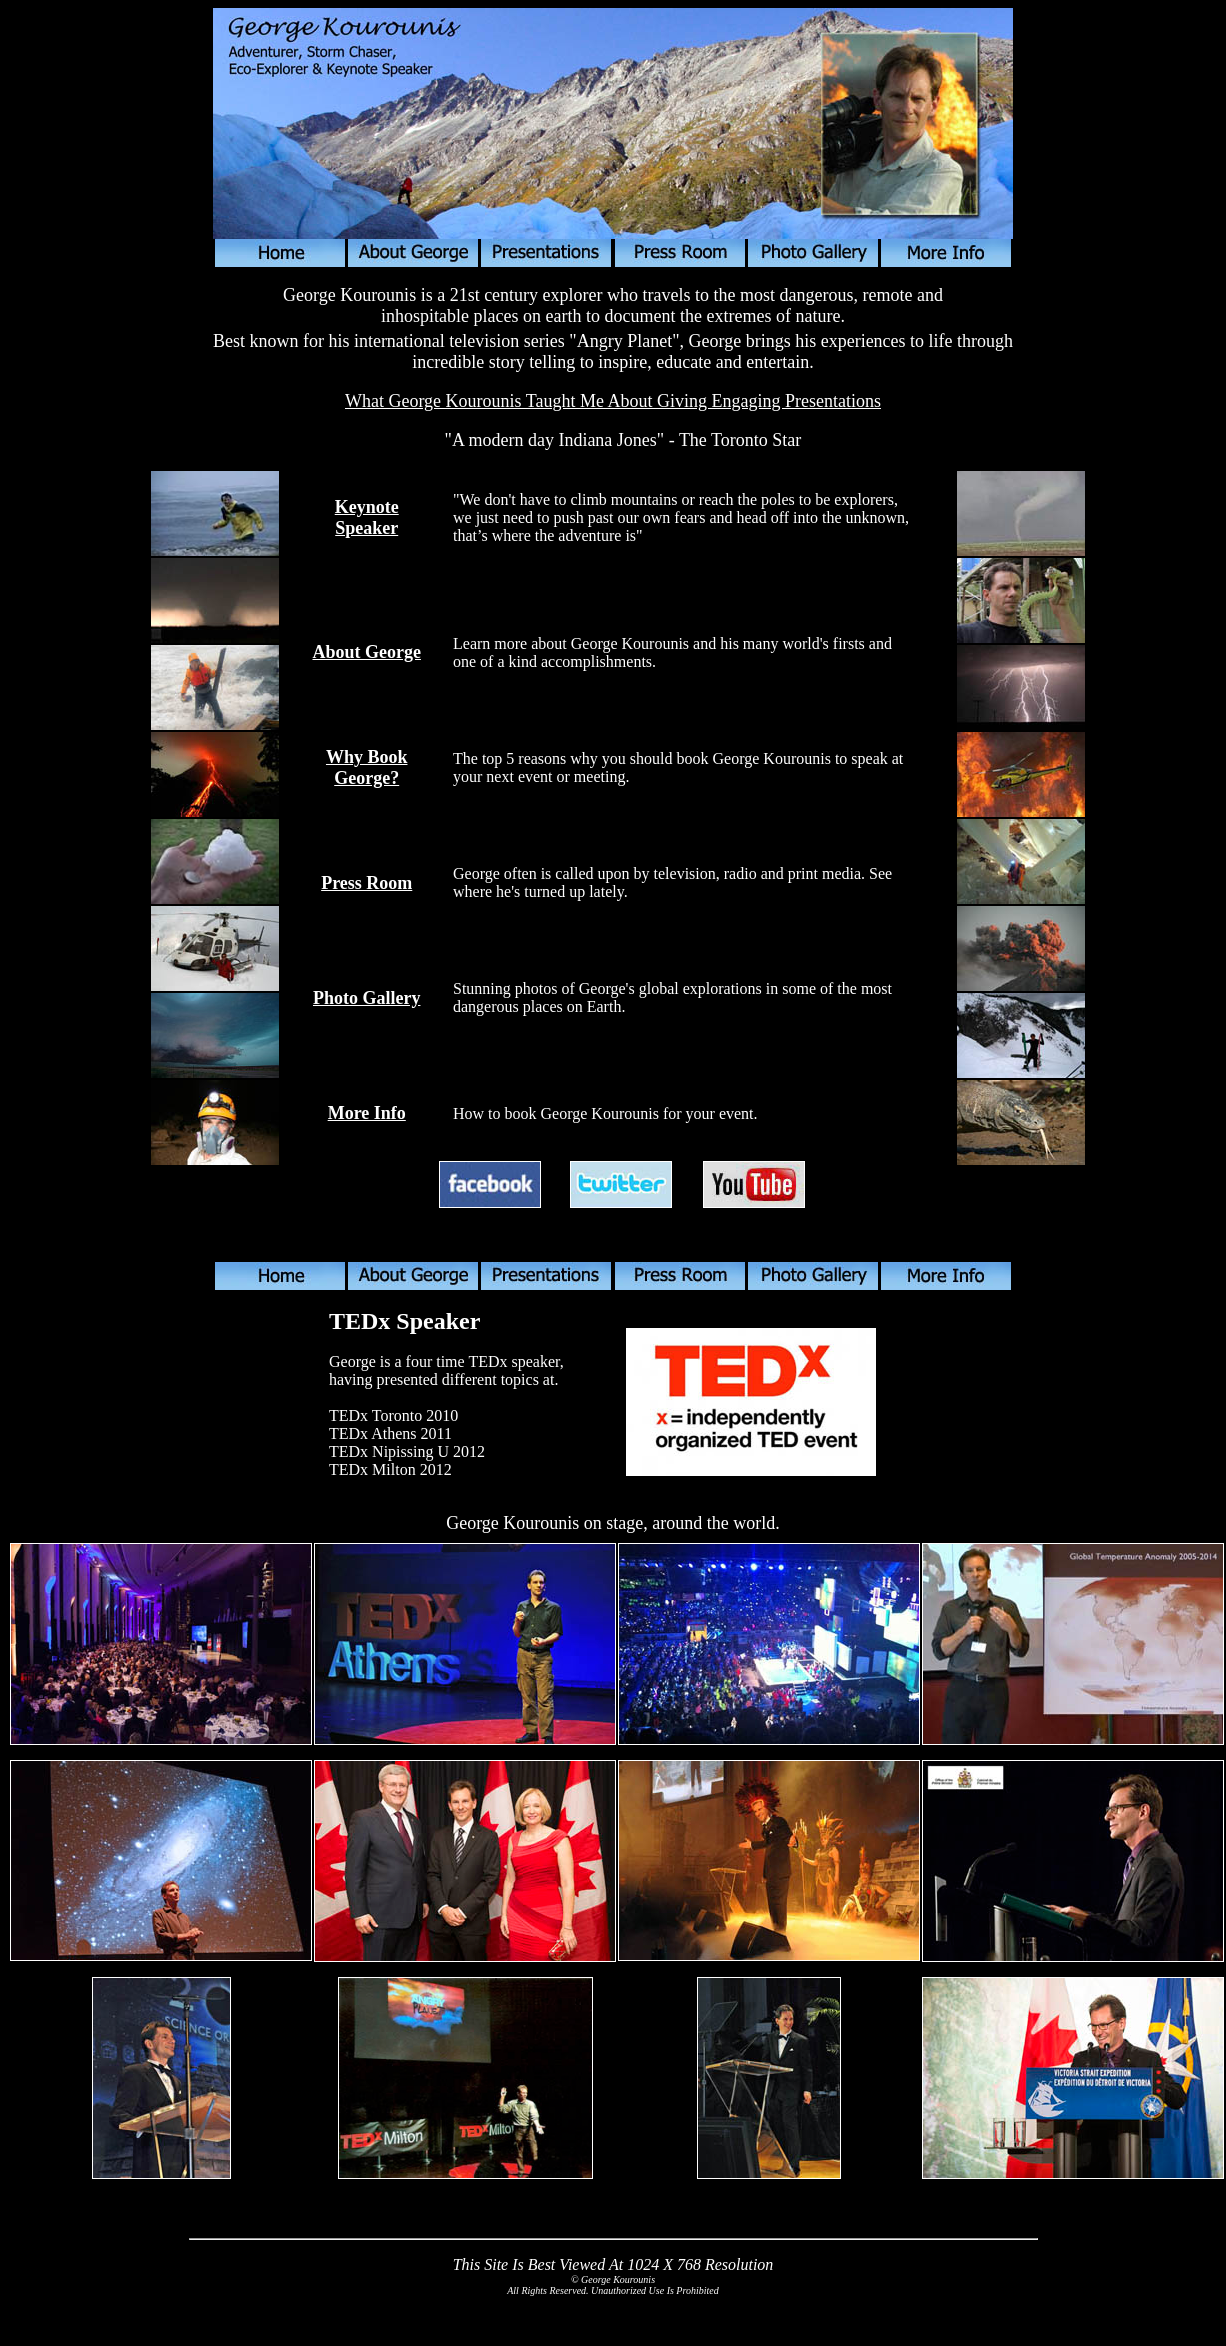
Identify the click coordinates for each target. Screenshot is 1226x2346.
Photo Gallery (366, 998)
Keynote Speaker (367, 517)
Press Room (366, 883)
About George (366, 652)
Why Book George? (367, 767)
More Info (367, 1113)
